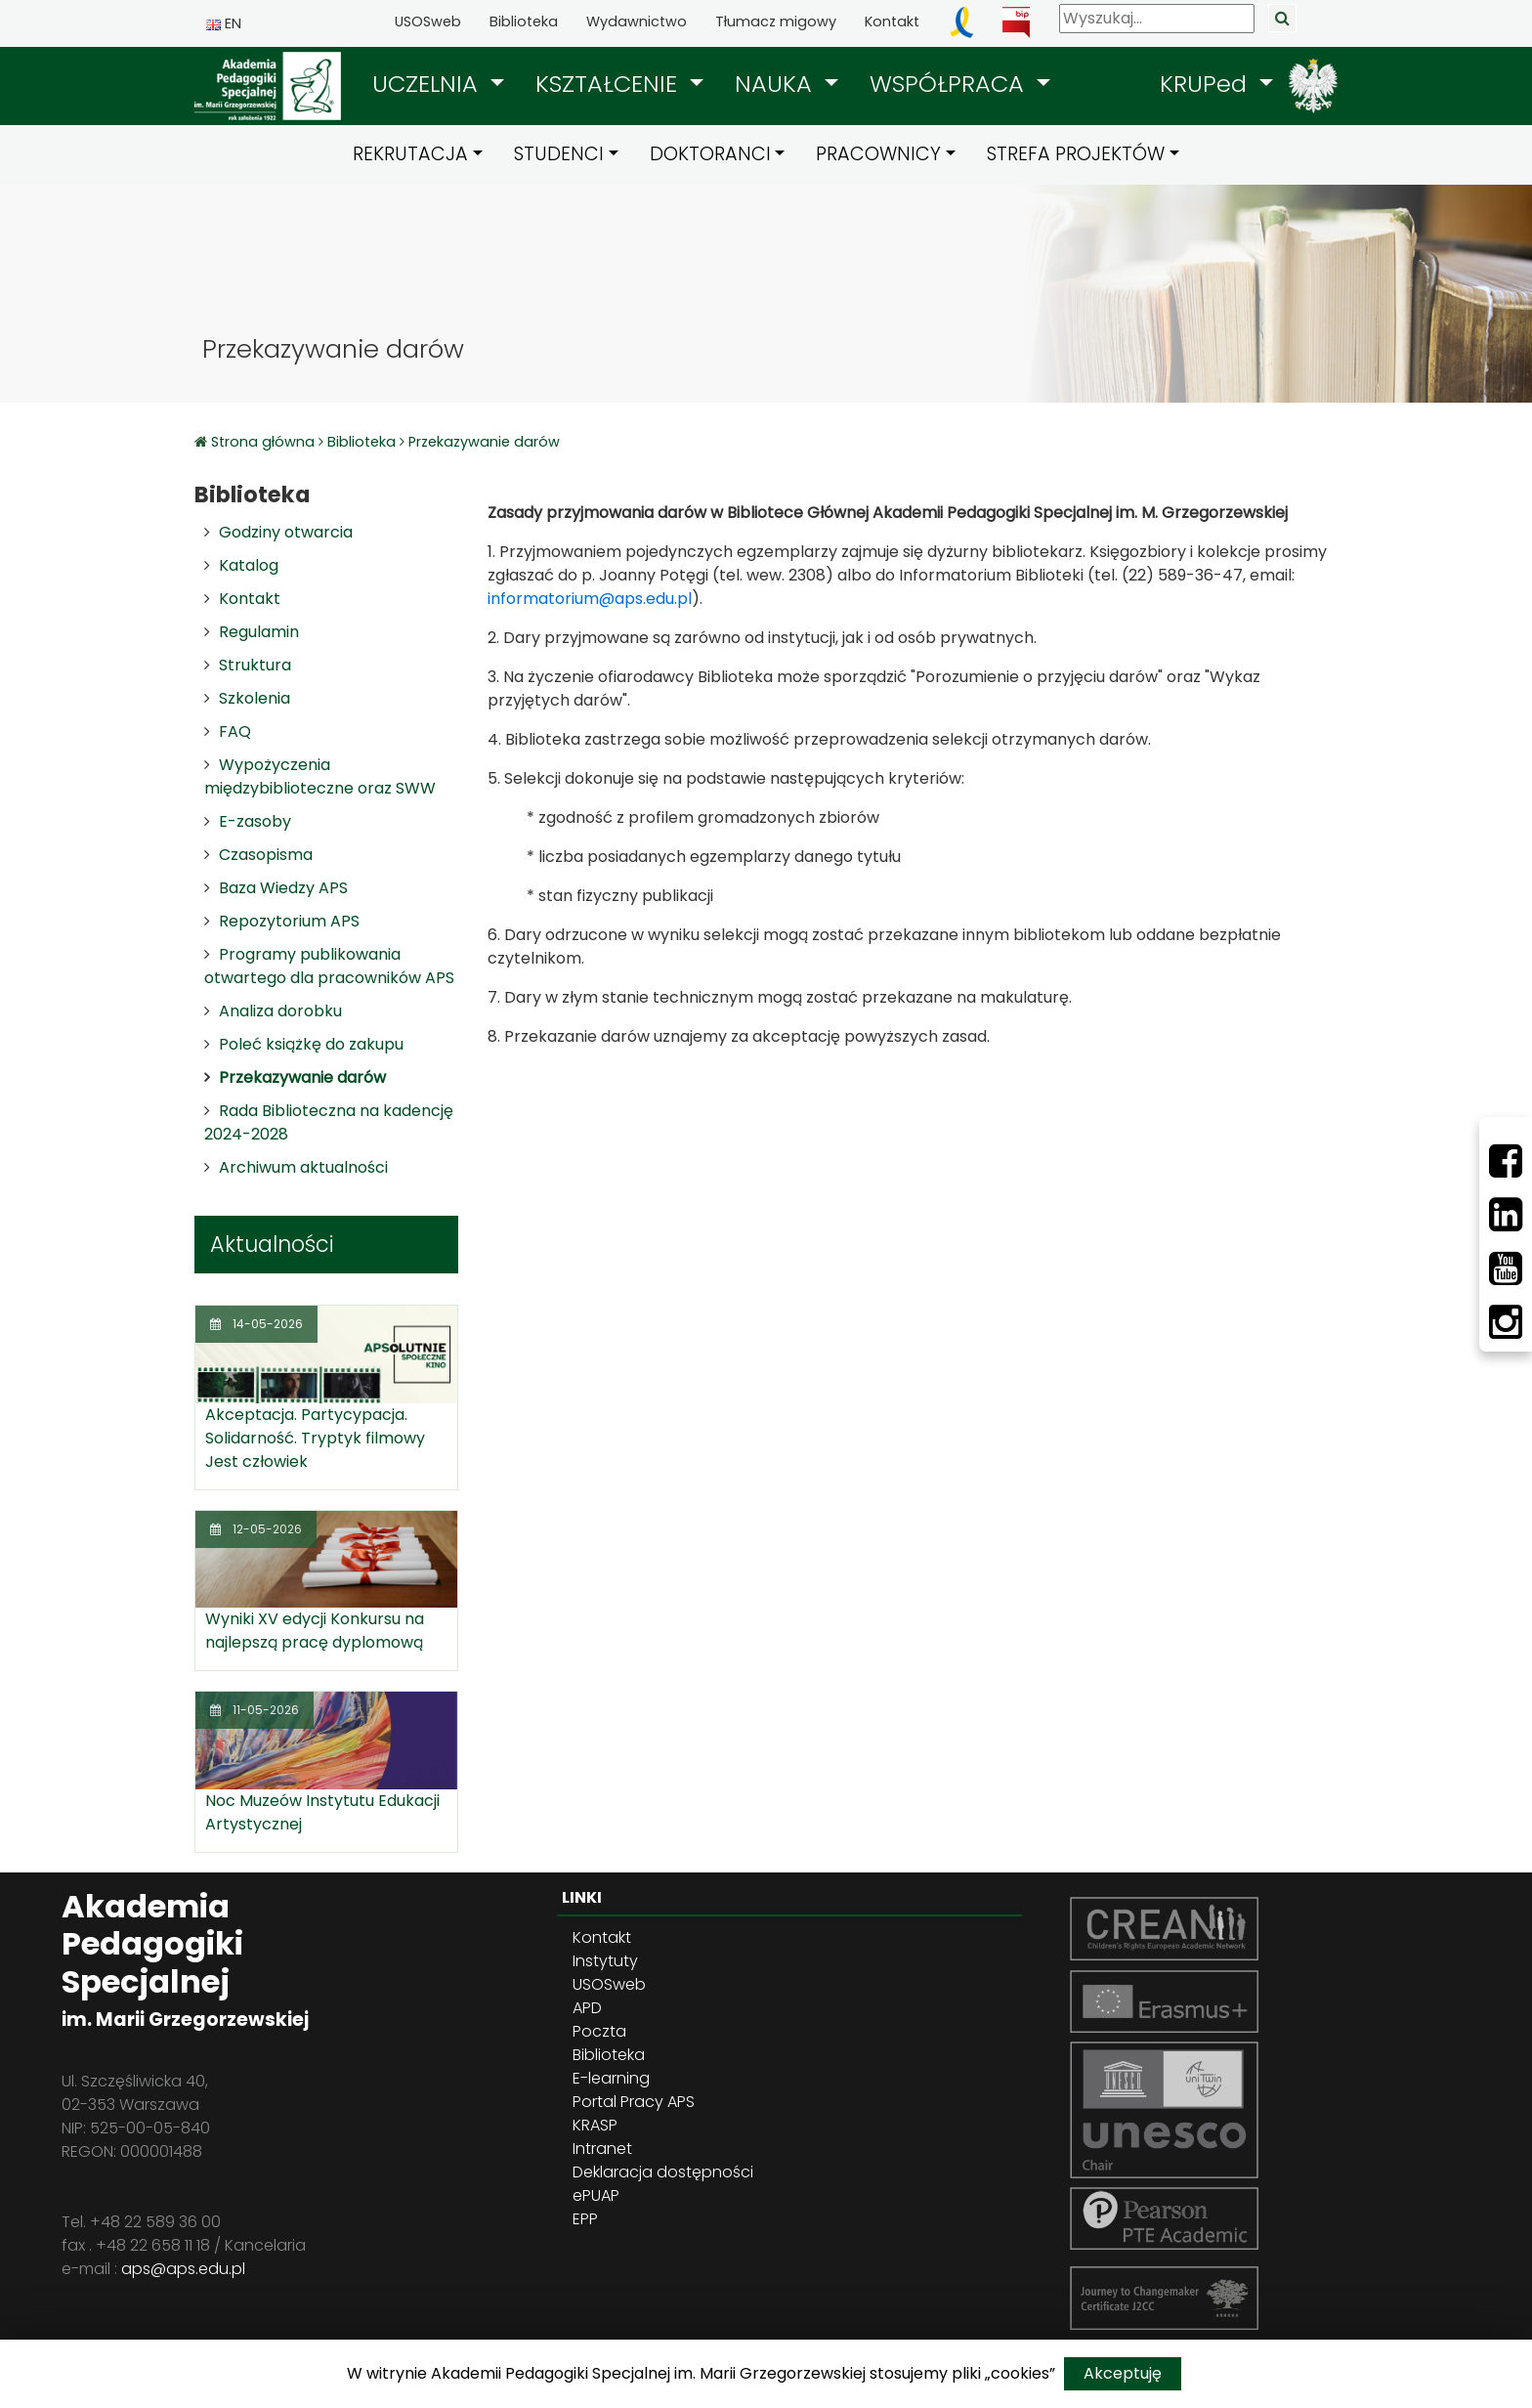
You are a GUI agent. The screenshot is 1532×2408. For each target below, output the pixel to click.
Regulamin (259, 632)
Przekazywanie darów (484, 442)
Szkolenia (254, 698)
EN (223, 23)
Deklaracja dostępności (663, 2172)
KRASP (595, 2125)
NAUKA (777, 83)
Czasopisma (266, 854)
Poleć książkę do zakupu (311, 1044)
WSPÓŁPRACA (950, 83)
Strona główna (265, 442)
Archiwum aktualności (303, 1167)
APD (587, 2008)
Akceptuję (1123, 2373)
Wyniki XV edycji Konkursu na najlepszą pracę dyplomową (314, 1631)
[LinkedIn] (1505, 1214)
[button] (438, 84)
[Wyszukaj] (1157, 18)
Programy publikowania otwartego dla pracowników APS (329, 966)
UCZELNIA (428, 83)
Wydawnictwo (636, 21)
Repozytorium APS (289, 921)
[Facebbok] (1505, 1161)
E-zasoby (255, 821)
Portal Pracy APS (634, 2101)
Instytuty (605, 1961)
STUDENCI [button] (559, 154)
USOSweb (428, 21)
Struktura (255, 665)
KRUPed (1207, 83)
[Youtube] (1505, 1268)
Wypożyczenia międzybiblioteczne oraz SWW (320, 776)
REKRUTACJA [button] (410, 154)
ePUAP (596, 2195)
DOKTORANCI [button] (710, 154)
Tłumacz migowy (775, 21)
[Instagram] (1505, 1322)
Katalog (248, 565)
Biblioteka (523, 21)
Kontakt (892, 21)
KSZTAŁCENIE (609, 83)
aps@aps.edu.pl (183, 2269)
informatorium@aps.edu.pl (590, 598)
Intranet (602, 2148)
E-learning (611, 2078)
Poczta (599, 2031)
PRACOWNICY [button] (878, 154)
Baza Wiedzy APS (283, 888)
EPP (585, 2219)
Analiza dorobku (280, 1011)
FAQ (235, 731)
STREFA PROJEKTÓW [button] (1076, 154)
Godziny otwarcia (286, 532)
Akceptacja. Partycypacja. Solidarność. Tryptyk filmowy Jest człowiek (315, 1438)
